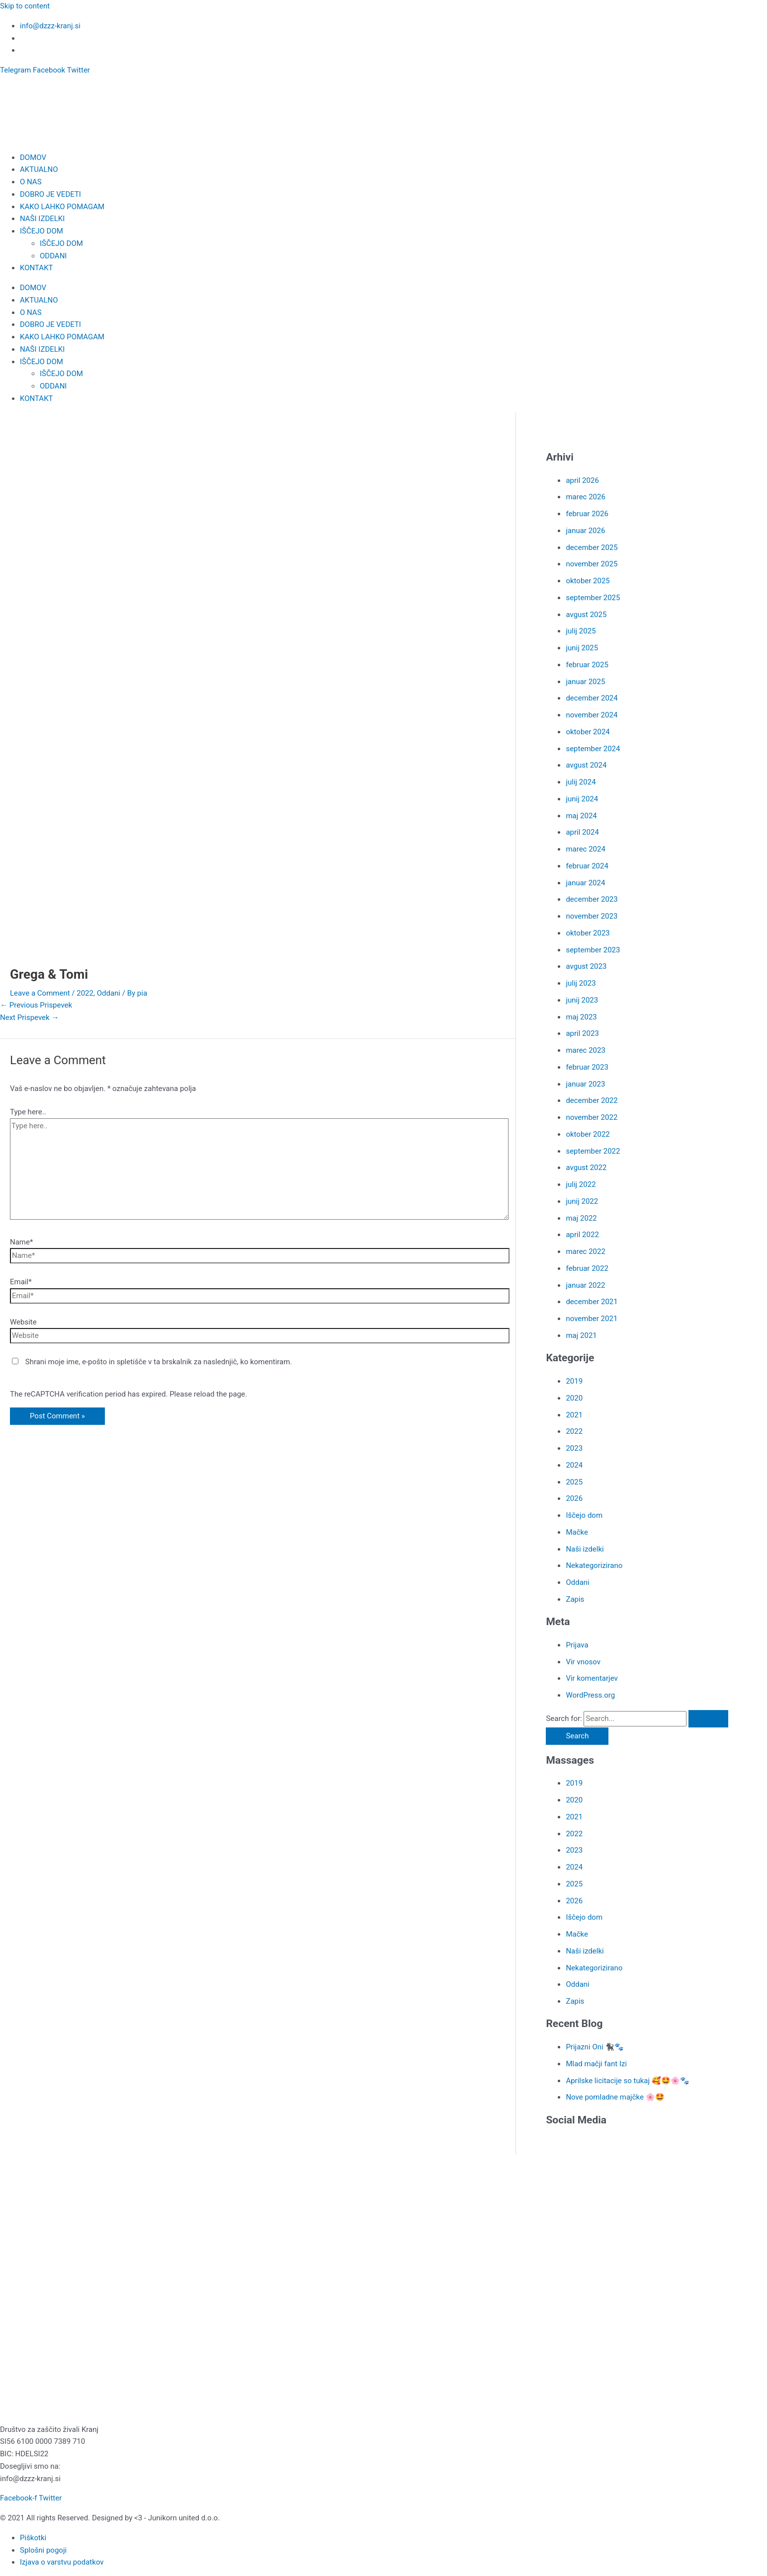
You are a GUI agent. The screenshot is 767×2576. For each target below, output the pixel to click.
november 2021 (591, 1318)
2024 (574, 1465)
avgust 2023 (586, 966)
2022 (85, 993)
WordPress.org (590, 1695)
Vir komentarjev (591, 1678)
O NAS (31, 181)
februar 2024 (587, 865)
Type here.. (28, 1111)
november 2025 (591, 563)
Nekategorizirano (594, 1565)
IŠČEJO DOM (41, 231)
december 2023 (591, 899)
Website (23, 1322)
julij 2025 (581, 630)
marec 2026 (585, 496)
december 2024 (591, 698)
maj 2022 (581, 1218)
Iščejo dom (584, 1515)
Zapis (575, 1599)
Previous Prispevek (36, 1005)
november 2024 (591, 714)
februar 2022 (587, 1268)
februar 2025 (587, 664)
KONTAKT (36, 267)
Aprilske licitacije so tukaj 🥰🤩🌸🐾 (627, 2080)
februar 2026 (587, 513)
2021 (574, 1414)
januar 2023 (585, 1084)
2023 (574, 1448)
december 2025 (591, 547)
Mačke (577, 1532)
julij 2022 (581, 1184)
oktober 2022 (587, 1134)
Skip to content (25, 5)
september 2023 (593, 949)
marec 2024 (585, 849)
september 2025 (593, 597)
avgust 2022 (586, 1167)
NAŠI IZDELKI (42, 218)
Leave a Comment (40, 993)
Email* (21, 1281)
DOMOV (33, 157)
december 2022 (591, 1100)
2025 (574, 1482)
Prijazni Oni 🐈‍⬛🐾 (595, 2046)
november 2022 (591, 1117)
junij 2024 (582, 798)
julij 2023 (581, 983)
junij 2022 (582, 1201)
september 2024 (593, 748)
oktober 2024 (587, 731)
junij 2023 (582, 1000)
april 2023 (582, 1033)
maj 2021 (581, 1335)
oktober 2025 (587, 580)
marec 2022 (585, 1251)
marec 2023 (585, 1050)
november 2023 (591, 916)
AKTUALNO (39, 169)
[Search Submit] (708, 1718)
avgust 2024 (586, 765)
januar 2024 (585, 882)
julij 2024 (581, 782)
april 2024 (582, 832)
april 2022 (582, 1234)
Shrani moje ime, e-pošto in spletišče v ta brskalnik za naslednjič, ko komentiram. (158, 1361)
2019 (574, 1381)
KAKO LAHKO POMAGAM (62, 206)
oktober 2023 (587, 933)
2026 (574, 1498)
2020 (574, 1398)
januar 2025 (585, 681)
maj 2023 (581, 1017)
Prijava (577, 1644)
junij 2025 (582, 647)
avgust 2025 (586, 614)
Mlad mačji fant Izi (596, 2063)
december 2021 (591, 1301)
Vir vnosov (583, 1661)
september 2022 (593, 1151)
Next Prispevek (29, 1017)
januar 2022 (585, 1285)
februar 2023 (587, 1067)
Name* (21, 1242)
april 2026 (582, 480)
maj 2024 (581, 815)
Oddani (108, 993)
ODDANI (53, 255)
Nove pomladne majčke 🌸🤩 (615, 2097)
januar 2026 (585, 530)
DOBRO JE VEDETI (50, 194)
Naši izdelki (584, 1549)
